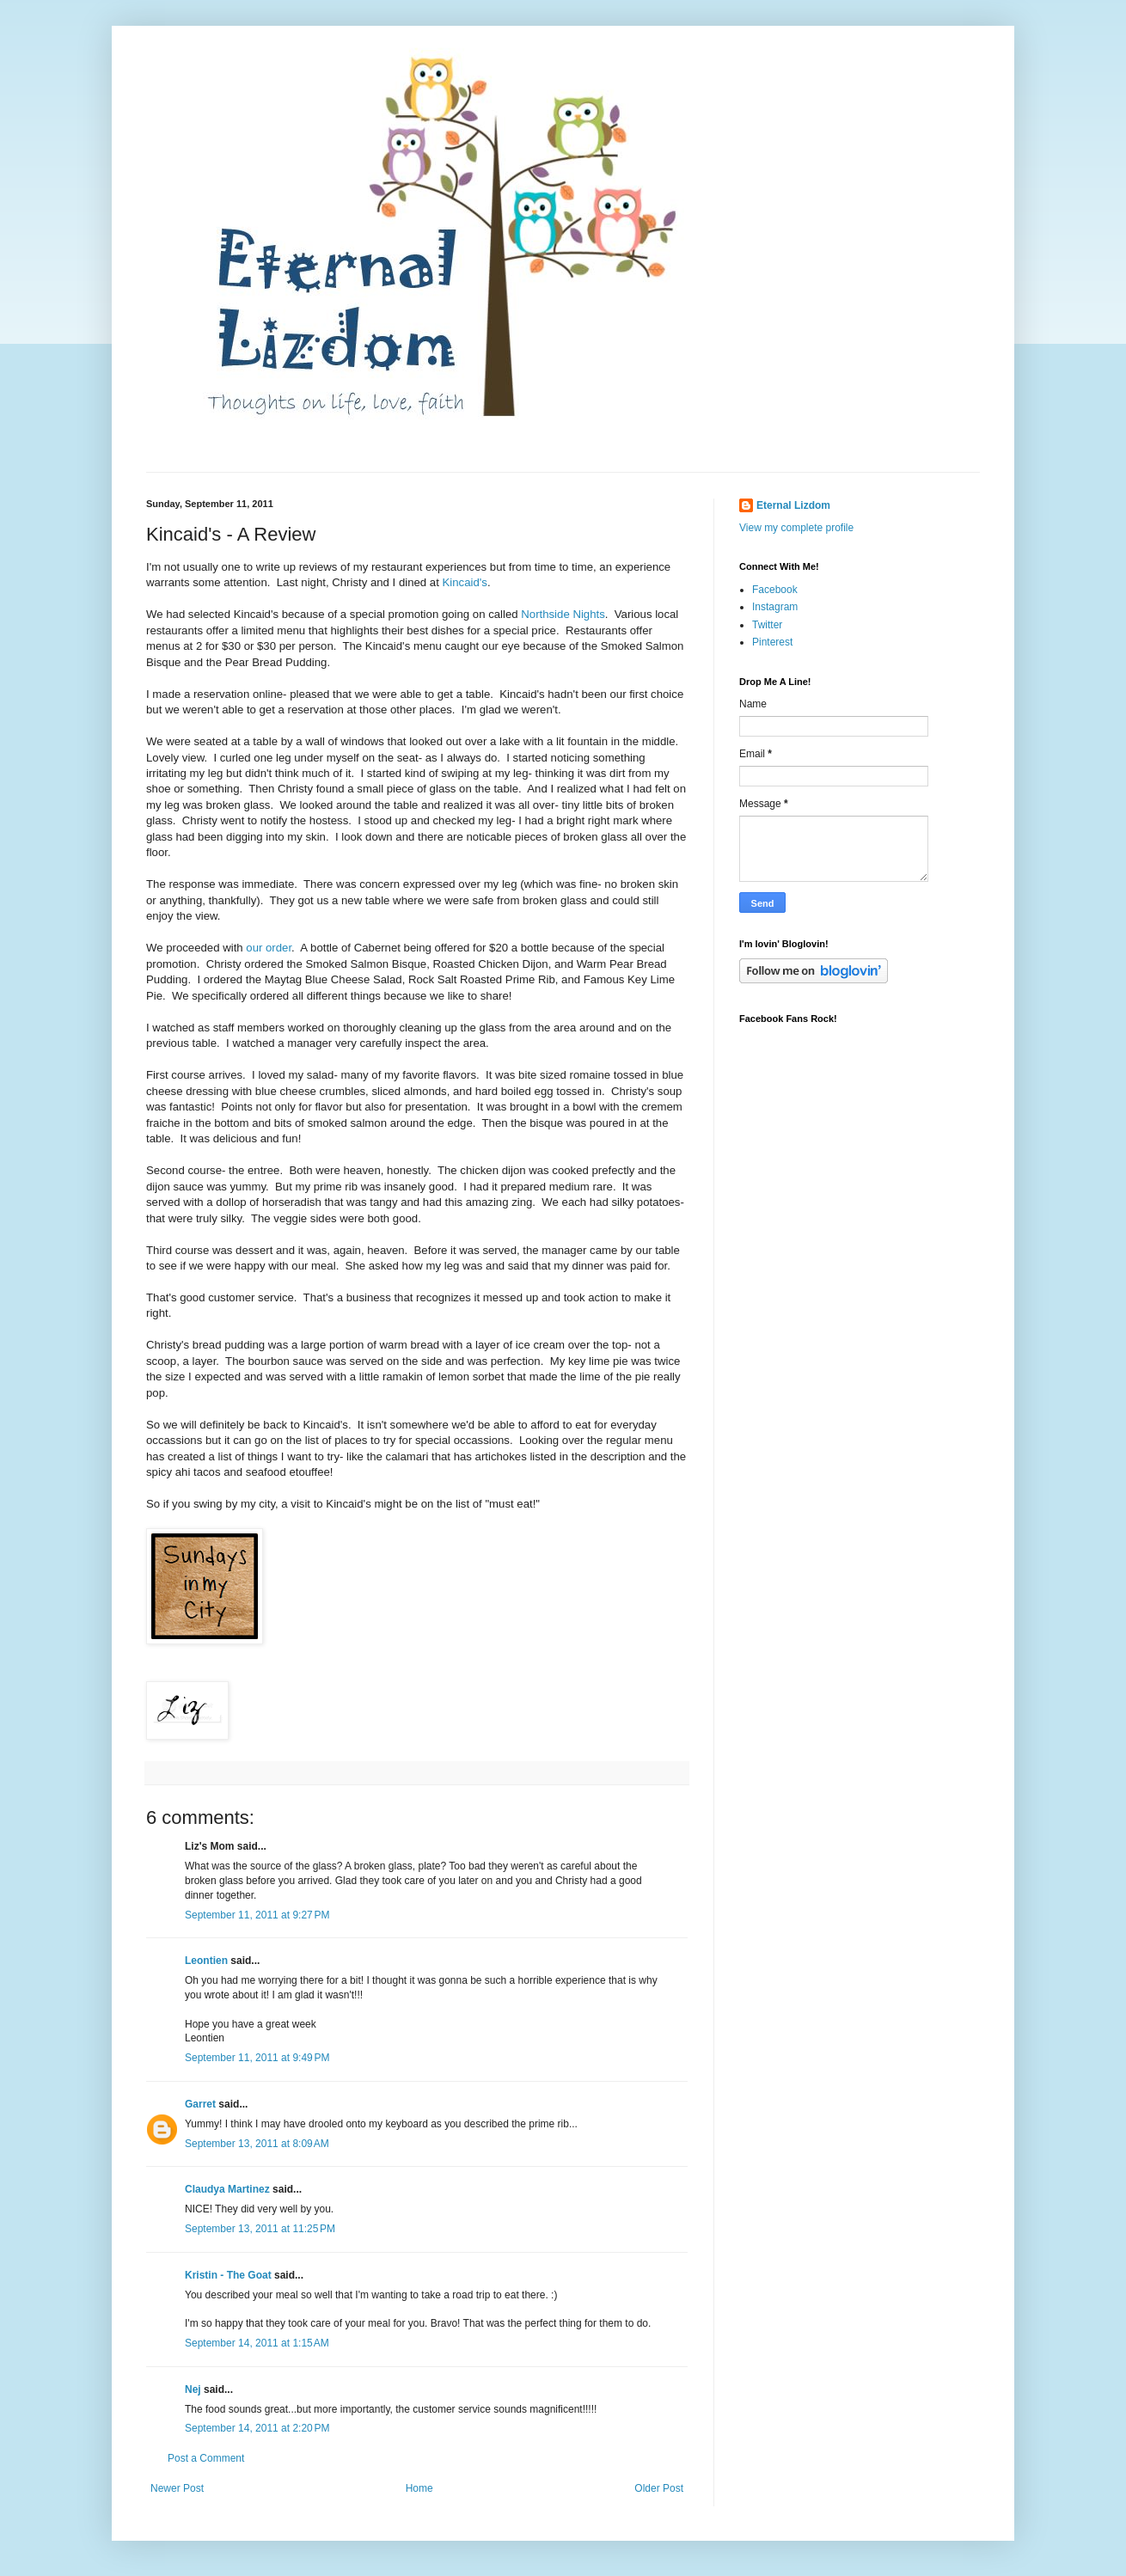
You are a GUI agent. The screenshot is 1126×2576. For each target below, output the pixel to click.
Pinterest (772, 642)
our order (268, 947)
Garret (200, 2104)
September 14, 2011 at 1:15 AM (257, 2343)
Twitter (767, 625)
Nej (193, 2389)
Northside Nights (562, 614)
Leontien (206, 1961)
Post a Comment (206, 2458)
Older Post (658, 2488)
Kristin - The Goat (228, 2275)
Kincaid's (465, 582)
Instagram (775, 607)
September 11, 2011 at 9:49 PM (257, 2058)
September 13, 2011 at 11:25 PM (260, 2229)
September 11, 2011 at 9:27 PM (257, 1915)
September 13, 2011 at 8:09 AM (257, 2144)
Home (419, 2488)
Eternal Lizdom (793, 505)
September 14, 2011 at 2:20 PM (257, 2428)
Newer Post (177, 2488)
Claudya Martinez (227, 2189)
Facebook (775, 590)
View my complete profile (796, 528)
